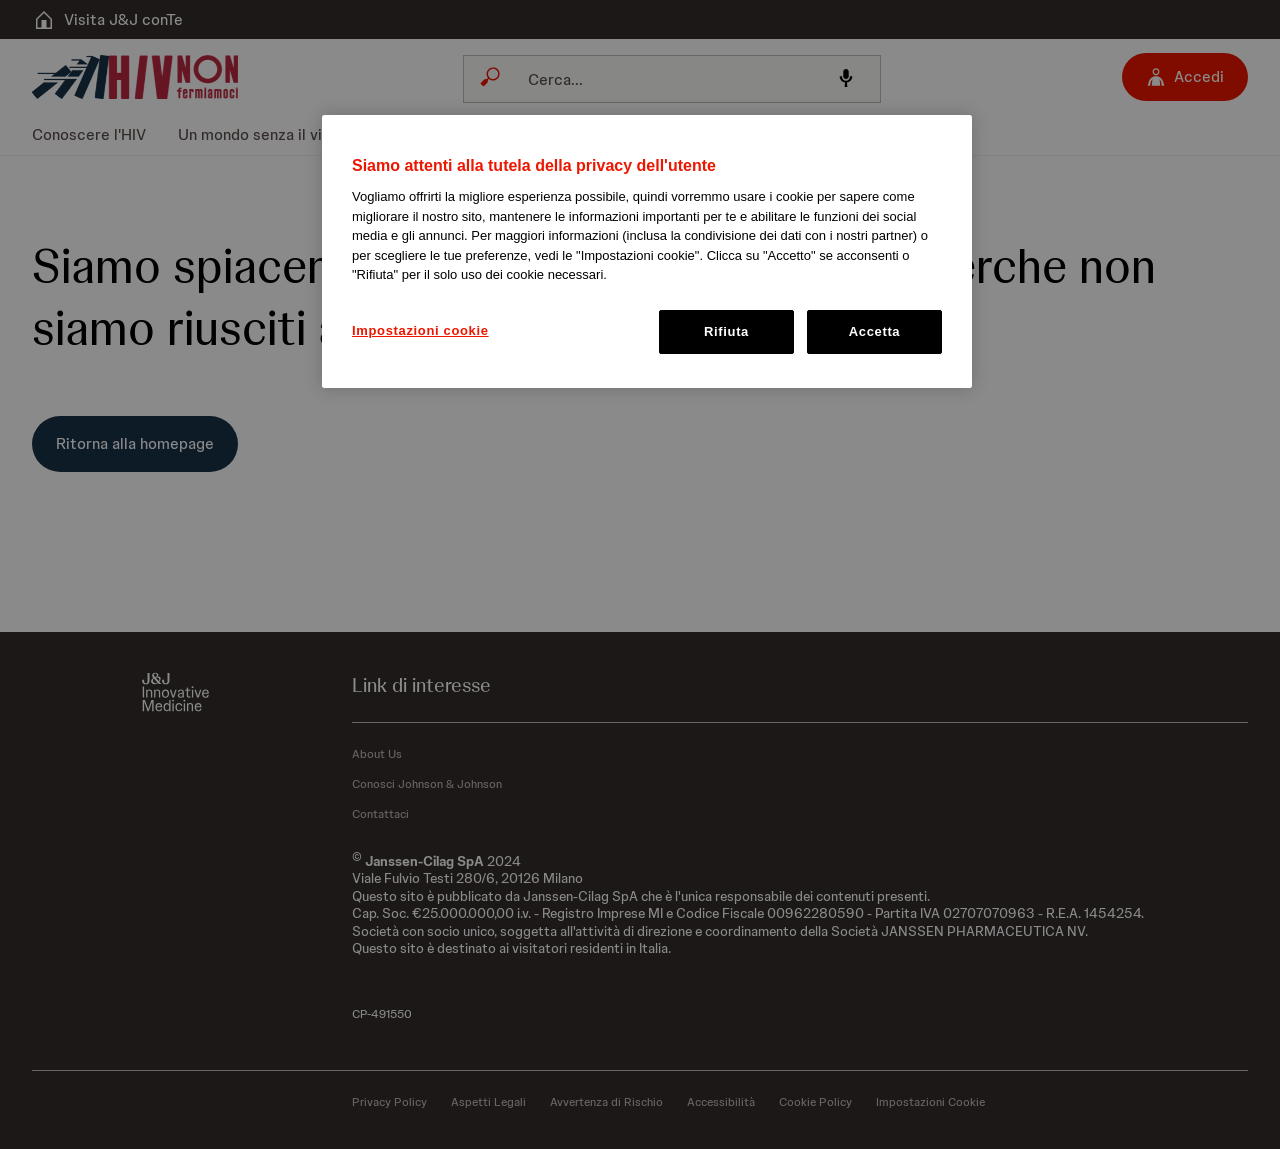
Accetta (875, 331)
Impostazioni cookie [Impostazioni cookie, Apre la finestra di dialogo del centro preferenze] (420, 330)
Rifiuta (726, 331)
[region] (647, 251)
